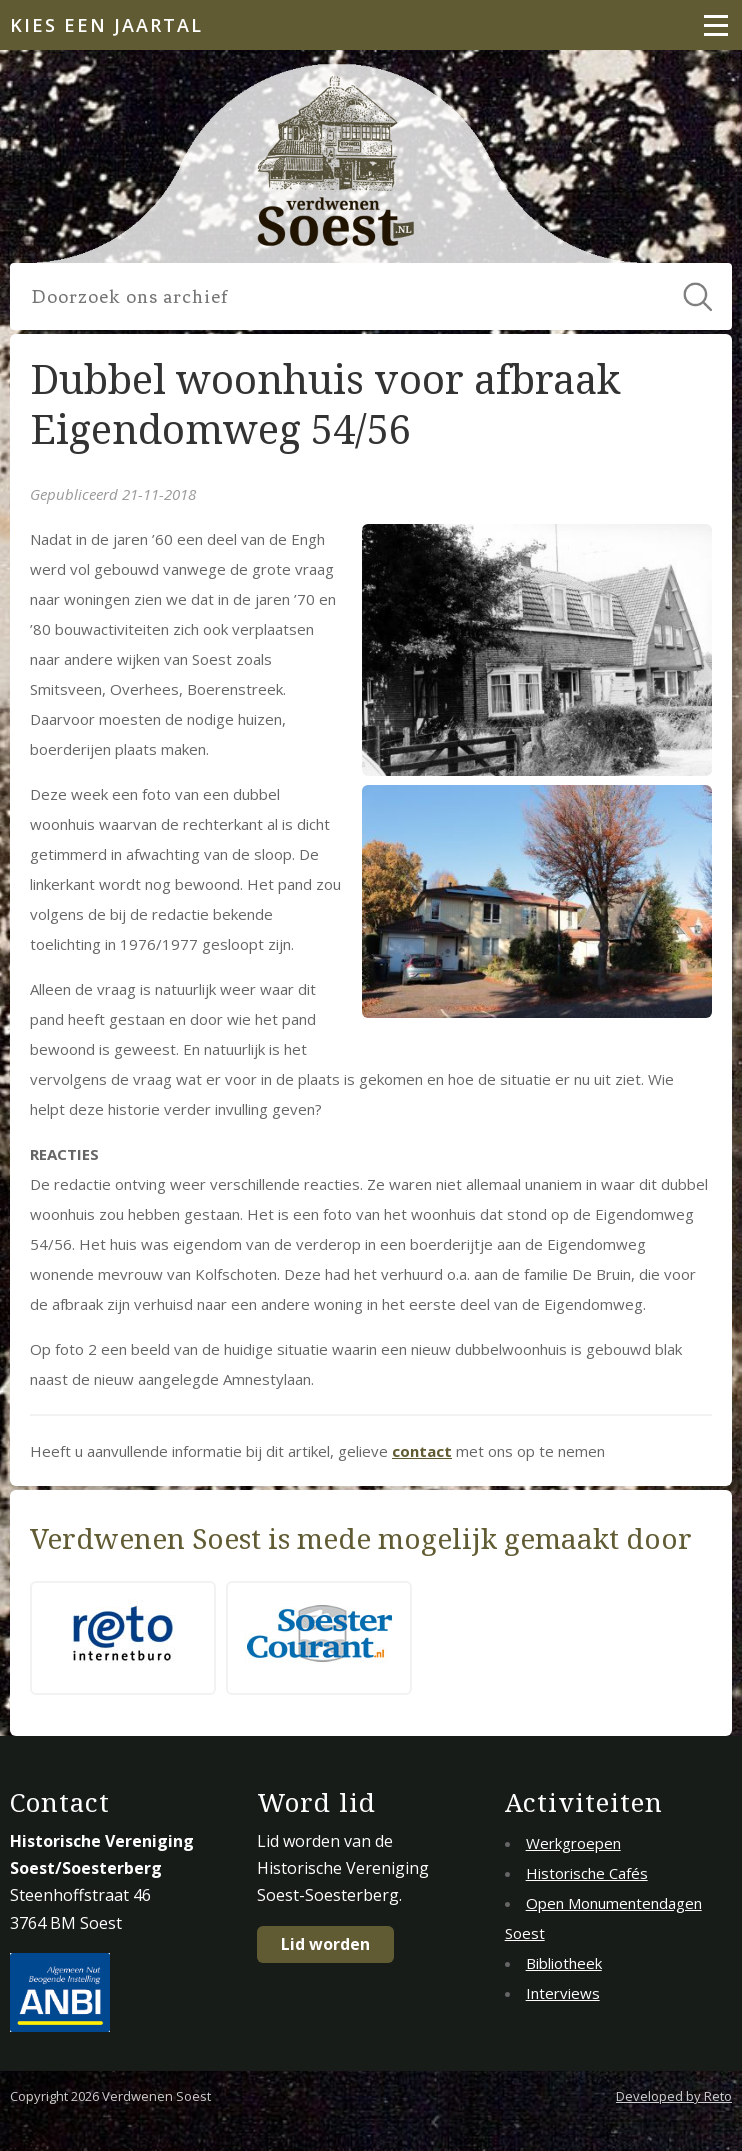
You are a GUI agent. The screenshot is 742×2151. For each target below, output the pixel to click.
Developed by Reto (674, 2096)
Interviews (563, 1993)
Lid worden (325, 1944)
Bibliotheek (564, 1963)
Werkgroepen (573, 1843)
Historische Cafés (587, 1873)
